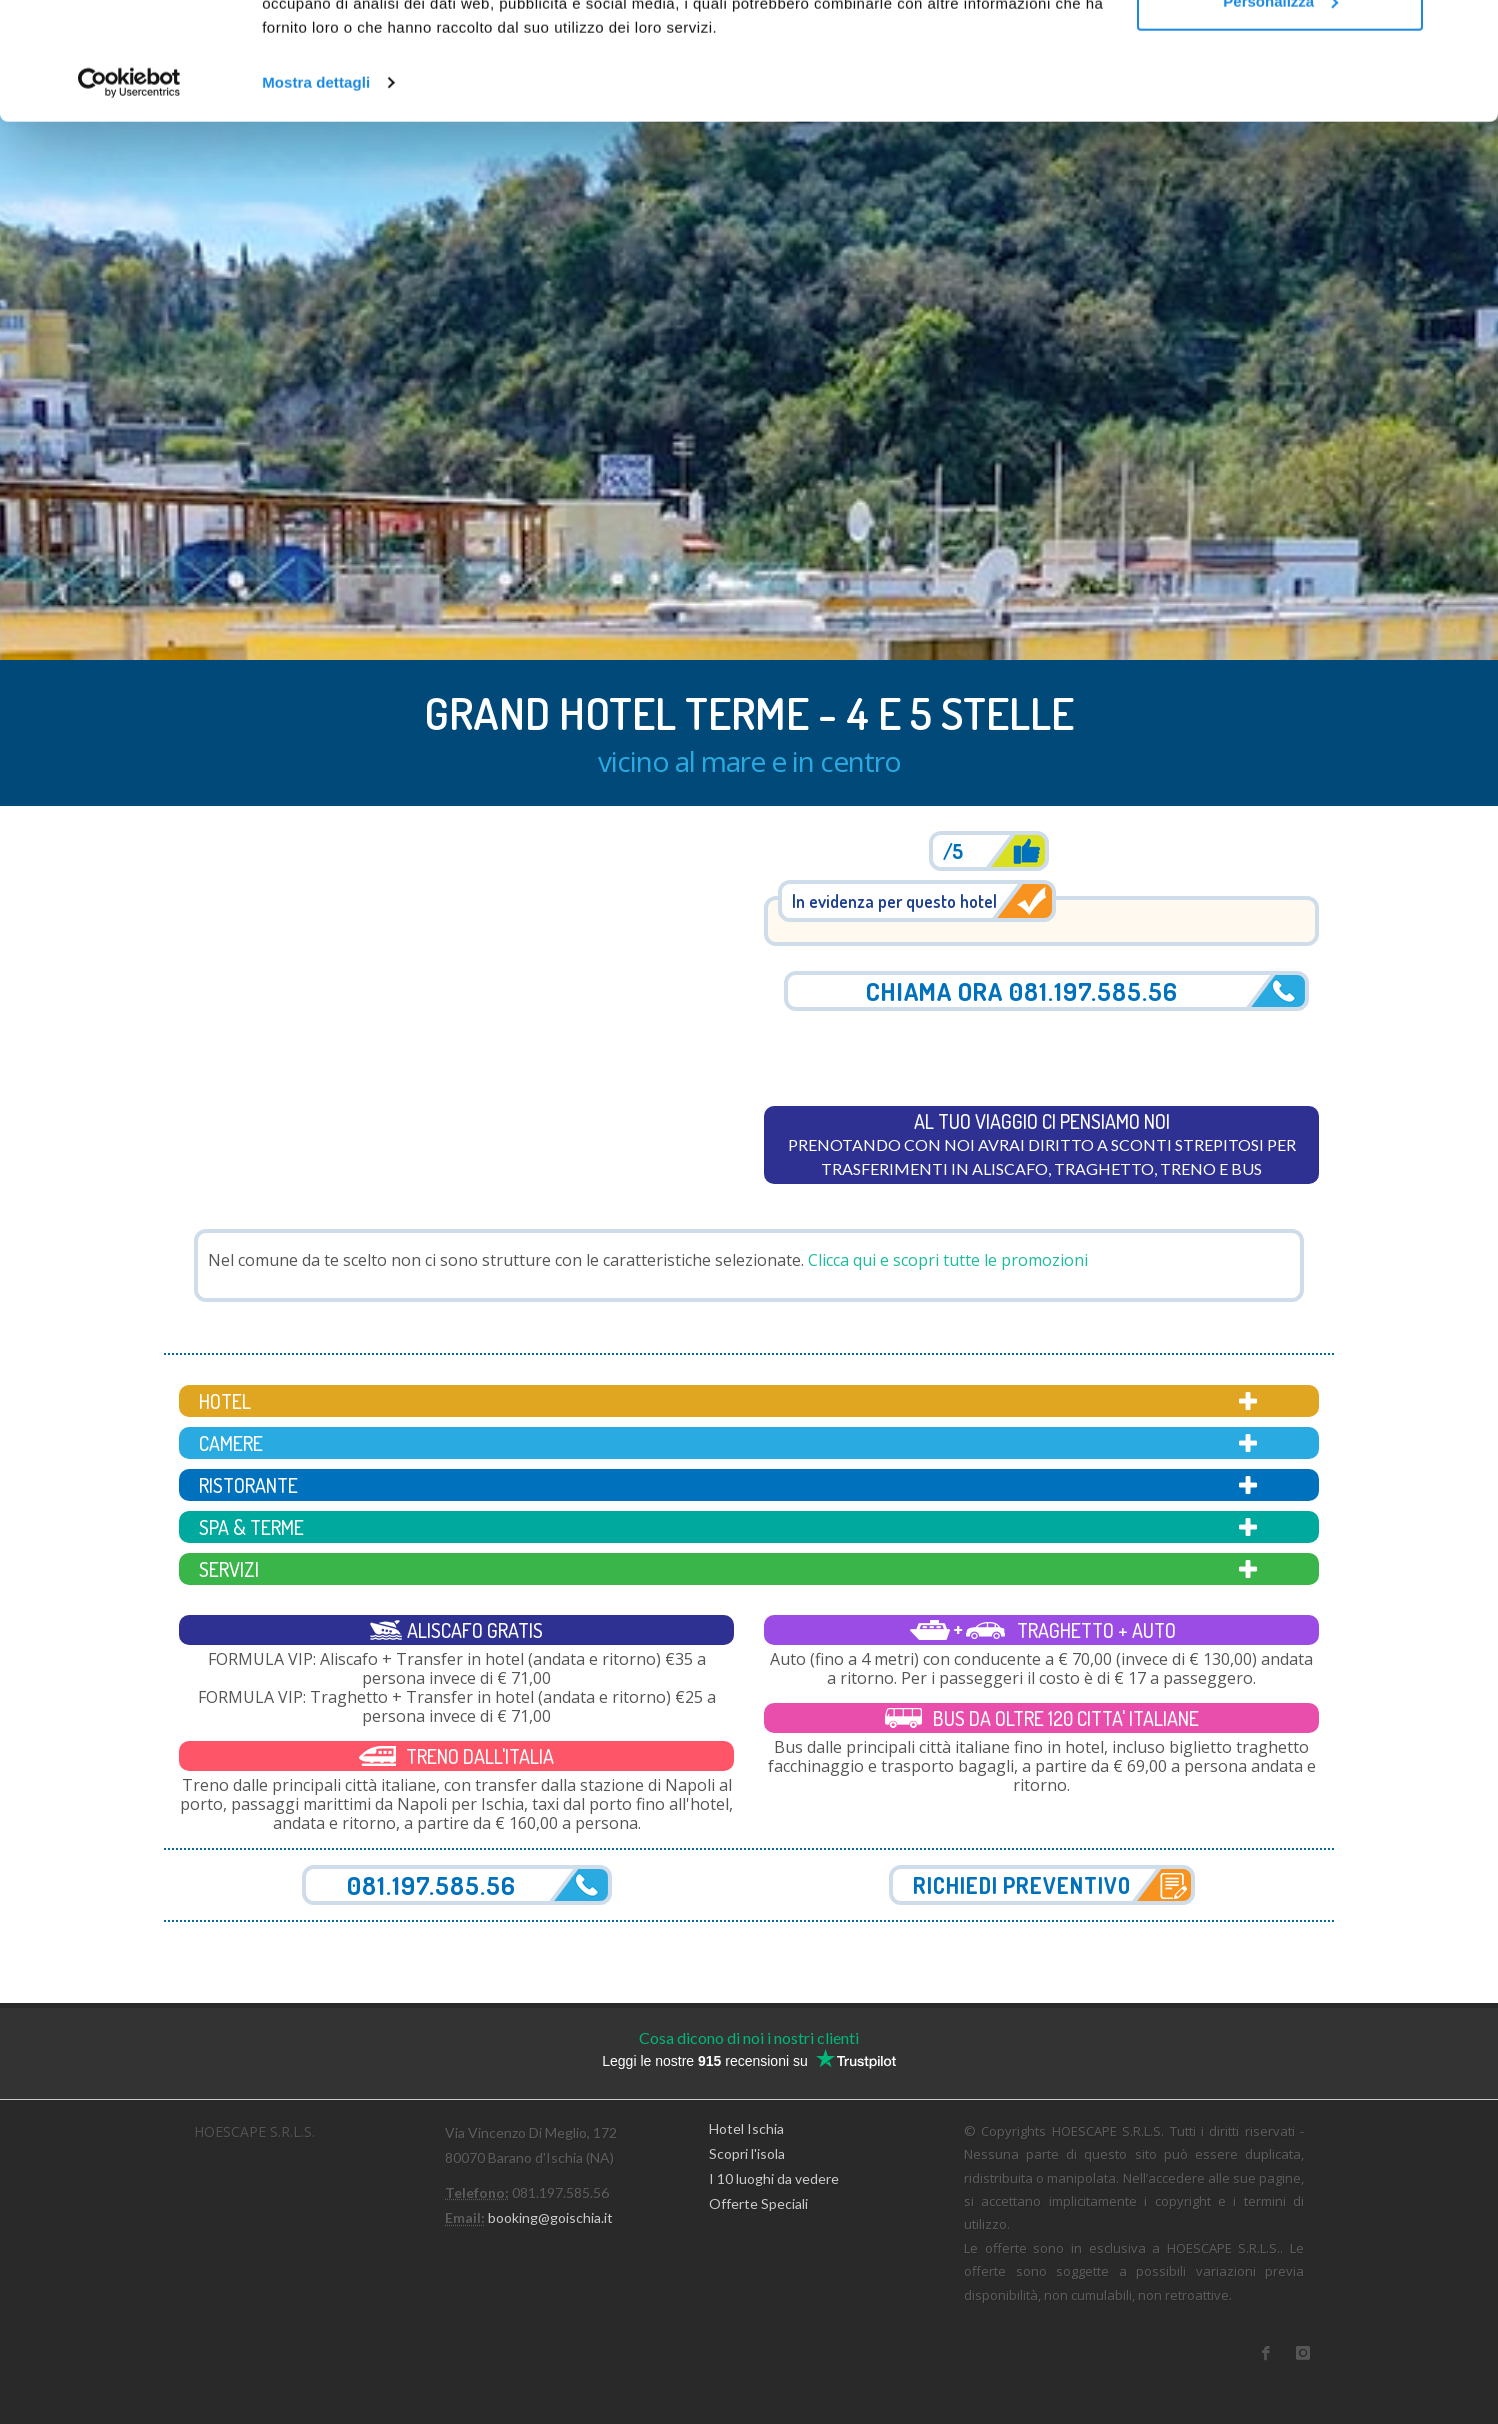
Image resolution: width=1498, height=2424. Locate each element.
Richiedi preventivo (1022, 1885)
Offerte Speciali (758, 2203)
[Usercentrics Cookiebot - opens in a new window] (129, 200)
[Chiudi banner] (1467, 31)
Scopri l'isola (747, 2153)
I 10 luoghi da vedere (774, 2178)
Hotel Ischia (746, 2127)
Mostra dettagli (316, 199)
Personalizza (1280, 118)
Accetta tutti (1280, 52)
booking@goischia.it (550, 2217)
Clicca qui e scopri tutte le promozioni (948, 1260)
